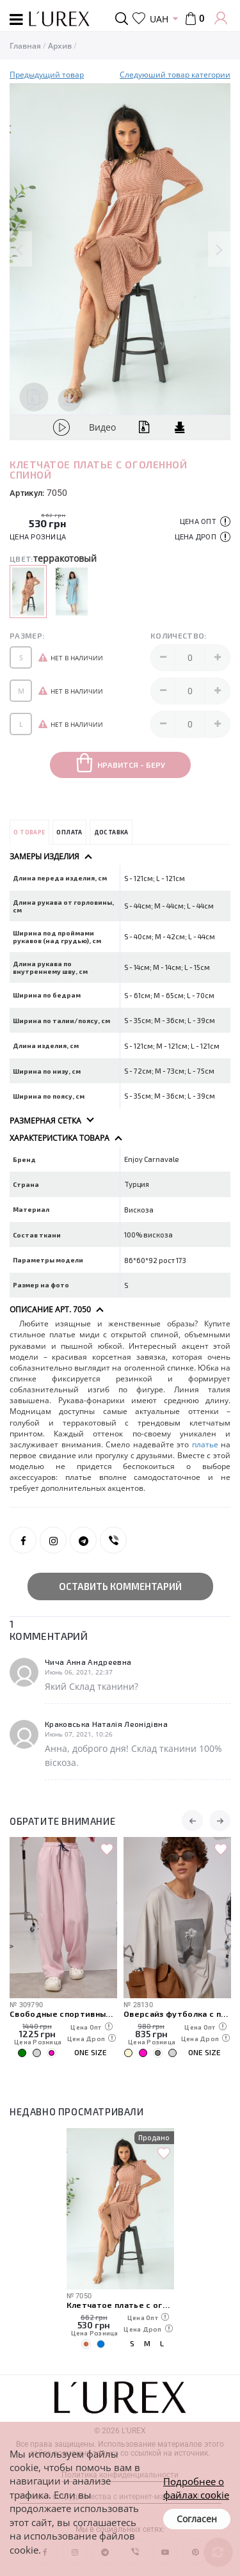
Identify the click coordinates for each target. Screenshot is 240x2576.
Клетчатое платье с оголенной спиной (120, 2304)
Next (219, 249)
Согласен (197, 2519)
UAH (159, 19)
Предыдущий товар (47, 74)
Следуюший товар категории (175, 74)
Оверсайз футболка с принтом (177, 2013)
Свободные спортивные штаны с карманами (63, 2013)
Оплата (69, 832)
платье (205, 1444)
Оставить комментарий (120, 1586)
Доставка (111, 832)
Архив (60, 45)
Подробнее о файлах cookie (196, 2488)
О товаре (29, 832)
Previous (21, 249)
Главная (25, 45)
